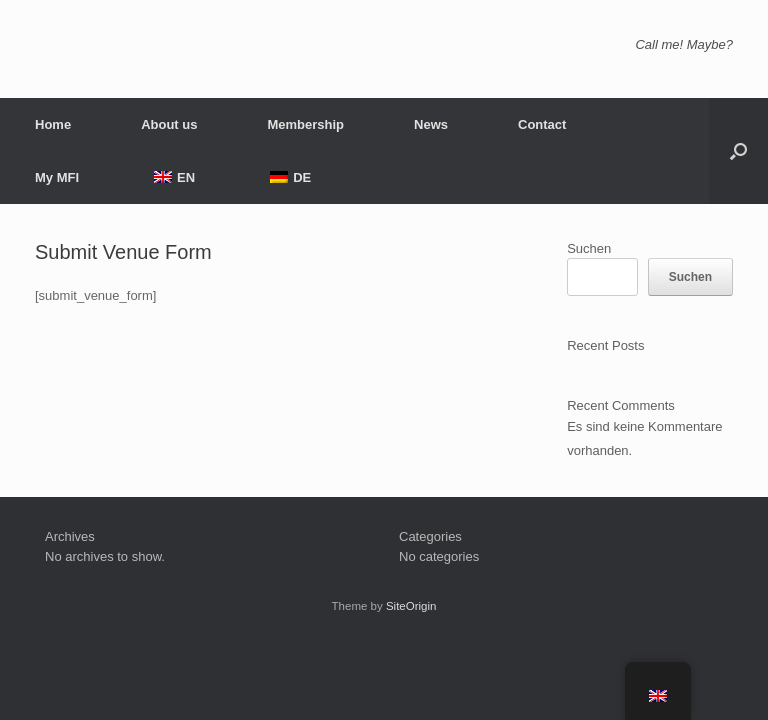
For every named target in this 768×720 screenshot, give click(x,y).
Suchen (589, 248)
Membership (305, 124)
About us (169, 124)
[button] (738, 151)
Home (53, 124)
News (431, 124)
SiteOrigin (411, 606)
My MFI (57, 177)
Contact (542, 124)
